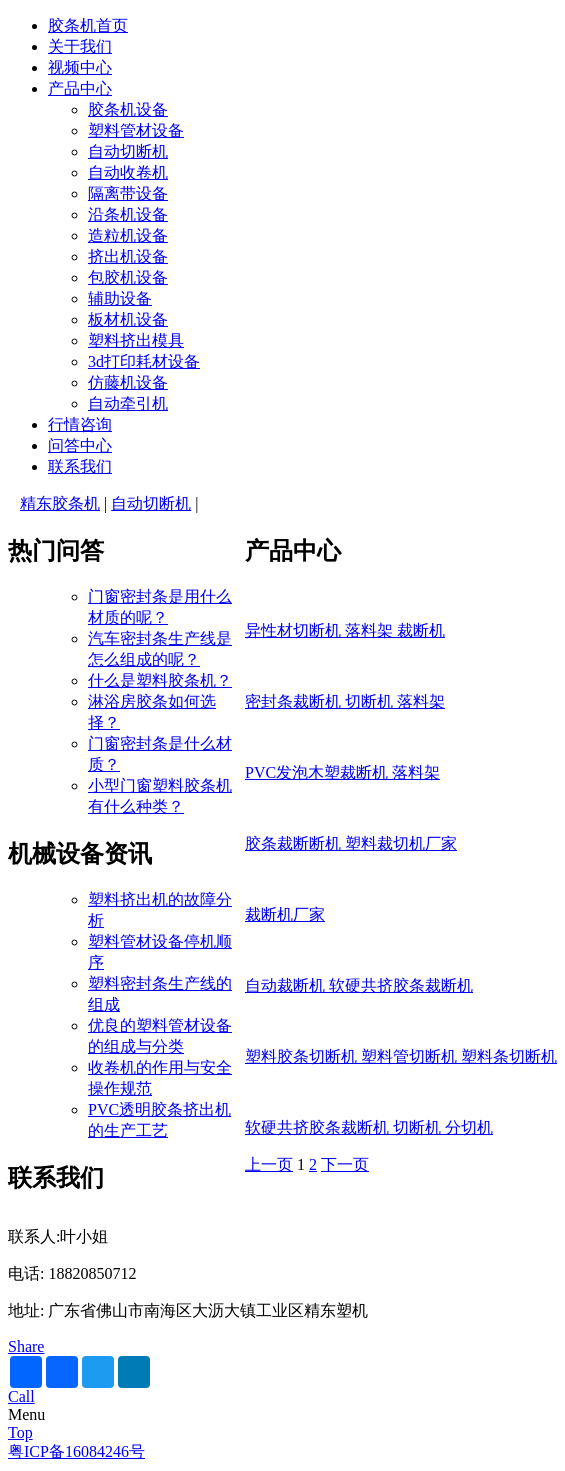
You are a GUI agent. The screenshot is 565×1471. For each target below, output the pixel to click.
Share (26, 1346)
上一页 (269, 1164)
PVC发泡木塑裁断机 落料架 (342, 772)
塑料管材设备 (136, 130)
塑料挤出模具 (136, 340)
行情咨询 (80, 424)
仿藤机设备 (128, 382)
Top (20, 1432)
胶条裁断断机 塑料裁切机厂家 (351, 843)
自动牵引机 (128, 403)
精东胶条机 (60, 503)
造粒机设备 (128, 235)
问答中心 (80, 445)
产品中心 (80, 88)
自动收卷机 (128, 172)
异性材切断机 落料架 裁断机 (345, 630)
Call (21, 1396)
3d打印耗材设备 (144, 361)
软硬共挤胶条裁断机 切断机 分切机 (369, 1127)
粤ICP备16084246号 (76, 1451)
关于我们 (80, 46)
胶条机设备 (128, 109)
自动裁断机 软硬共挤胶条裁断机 (359, 985)
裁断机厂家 (285, 914)
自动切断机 (128, 151)
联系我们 (80, 466)
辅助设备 (120, 298)
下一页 (345, 1164)
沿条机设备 (128, 214)
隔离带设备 (128, 193)
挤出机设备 (128, 256)
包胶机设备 (128, 277)
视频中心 (80, 67)
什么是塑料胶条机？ (160, 680)
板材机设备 (128, 319)
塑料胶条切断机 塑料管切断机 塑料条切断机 (401, 1056)
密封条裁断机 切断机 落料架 (345, 701)
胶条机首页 (88, 25)
